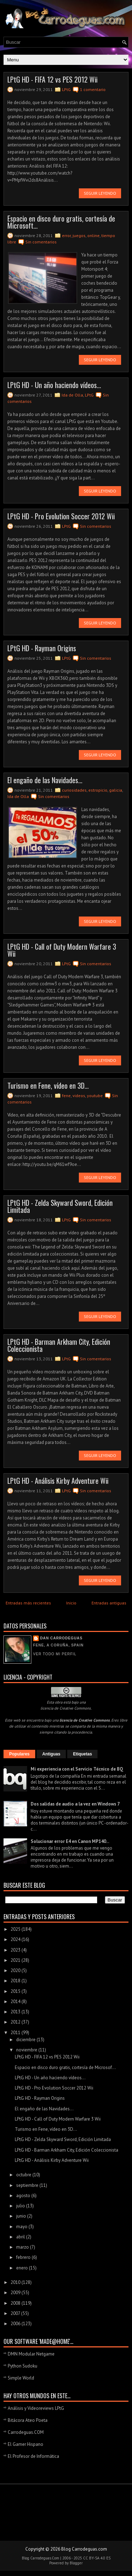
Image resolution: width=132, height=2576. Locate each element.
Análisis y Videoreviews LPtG (36, 2408)
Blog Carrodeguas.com (84, 2549)
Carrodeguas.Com (44, 2558)
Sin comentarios (41, 241)
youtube (95, 1095)
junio (21, 2216)
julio (21, 2206)
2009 (16, 2293)
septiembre (27, 2185)
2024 (16, 1939)
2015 (16, 1991)
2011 (16, 2033)
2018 (16, 1981)
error (66, 235)
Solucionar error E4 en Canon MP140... (70, 1841)
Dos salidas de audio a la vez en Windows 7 (75, 1804)
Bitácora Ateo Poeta (28, 2420)
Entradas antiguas (109, 1603)
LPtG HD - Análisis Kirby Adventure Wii (57, 1480)
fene (66, 1095)
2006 (16, 2324)
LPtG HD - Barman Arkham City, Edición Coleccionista (58, 1345)
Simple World (21, 2378)
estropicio (97, 790)
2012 (16, 2022)
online (93, 235)
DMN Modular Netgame (31, 2354)
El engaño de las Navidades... (44, 780)
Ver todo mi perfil (54, 1654)
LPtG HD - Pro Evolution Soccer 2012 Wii (61, 516)
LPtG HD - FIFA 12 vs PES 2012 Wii (52, 79)
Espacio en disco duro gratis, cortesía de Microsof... (65, 2067)
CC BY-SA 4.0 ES (97, 2558)
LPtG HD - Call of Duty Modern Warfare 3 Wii (61, 950)
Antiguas (51, 1754)
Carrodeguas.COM (26, 2432)
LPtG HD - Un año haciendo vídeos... (54, 384)
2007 (16, 2313)
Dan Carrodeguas (61, 1638)
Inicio (71, 1603)
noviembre (27, 2050)
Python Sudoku (22, 2366)
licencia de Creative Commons (65, 1708)
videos (79, 1095)
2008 (16, 2303)
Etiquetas (82, 1754)
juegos (79, 235)
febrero (24, 2257)
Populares (19, 1754)
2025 (16, 1929)
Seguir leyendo (100, 193)
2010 (16, 2282)
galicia (115, 790)
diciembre (26, 2040)
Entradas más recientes (28, 1603)
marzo (23, 2247)
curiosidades (74, 790)
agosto (23, 2196)
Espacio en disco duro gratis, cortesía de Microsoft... (61, 222)
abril (21, 2237)
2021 (16, 1960)
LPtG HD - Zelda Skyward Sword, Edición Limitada (60, 1206)
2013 (16, 2012)
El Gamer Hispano (25, 2444)
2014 (16, 2001)
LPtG (66, 89)
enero (22, 2268)
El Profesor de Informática (33, 2456)
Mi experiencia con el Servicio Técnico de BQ (77, 1769)
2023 (16, 1950)
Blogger (76, 2562)
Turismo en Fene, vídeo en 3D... (48, 1085)
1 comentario (93, 89)
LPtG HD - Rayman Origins (41, 648)
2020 (16, 1970)
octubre (24, 2175)
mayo (22, 2227)
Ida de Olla (72, 395)
